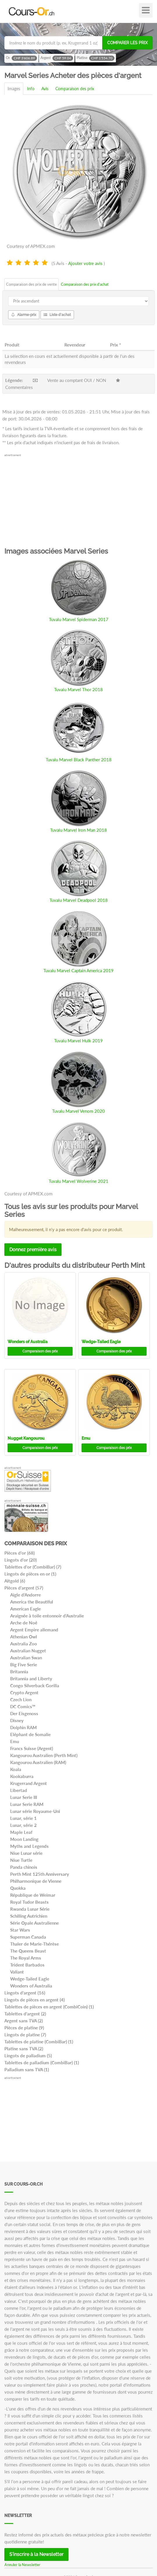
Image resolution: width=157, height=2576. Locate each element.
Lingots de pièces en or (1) (30, 1573)
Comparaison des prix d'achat (85, 284)
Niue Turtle (21, 1860)
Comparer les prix (127, 42)
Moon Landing (24, 1839)
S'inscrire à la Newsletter (36, 2554)
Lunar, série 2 (23, 1825)
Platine (95, 58)
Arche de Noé (23, 1622)
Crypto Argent (24, 1692)
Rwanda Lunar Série (30, 1909)
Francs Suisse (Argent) (31, 1748)
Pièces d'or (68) (19, 1552)
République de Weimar (32, 1895)
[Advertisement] (78, 498)
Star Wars (20, 1930)
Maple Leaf (21, 1832)
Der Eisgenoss (24, 1713)
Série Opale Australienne (34, 1923)
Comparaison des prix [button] (40, 1351)
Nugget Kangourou (26, 1438)
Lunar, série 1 (23, 1818)
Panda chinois (23, 1867)
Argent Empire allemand (34, 1629)
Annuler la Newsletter (22, 2564)
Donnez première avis (33, 1249)
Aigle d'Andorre (25, 1594)
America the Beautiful (31, 1601)
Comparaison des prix (74, 88)
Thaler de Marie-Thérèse (34, 1943)
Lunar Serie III (23, 1797)
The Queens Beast (28, 1950)
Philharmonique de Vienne (35, 1881)
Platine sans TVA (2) (23, 2048)
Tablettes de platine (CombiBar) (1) (38, 2041)
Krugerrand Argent (28, 1783)
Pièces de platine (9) (24, 2027)
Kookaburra (21, 1776)
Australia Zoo (23, 1643)
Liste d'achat (57, 315)
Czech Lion (20, 1699)
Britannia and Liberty (31, 1678)
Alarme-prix (23, 315)
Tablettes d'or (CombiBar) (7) (32, 1566)
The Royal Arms (25, 1957)
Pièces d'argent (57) (23, 1587)
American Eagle (25, 1608)
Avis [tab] (44, 88)
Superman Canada (28, 1936)
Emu (86, 1438)
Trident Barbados (27, 1964)
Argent (56, 58)
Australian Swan (26, 1657)
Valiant (17, 1971)
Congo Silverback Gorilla (34, 1685)
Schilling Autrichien (28, 1916)
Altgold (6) (14, 1580)
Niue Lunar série (26, 1853)
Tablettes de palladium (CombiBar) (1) (41, 2062)
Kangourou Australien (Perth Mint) (43, 1755)
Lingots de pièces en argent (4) (34, 1999)
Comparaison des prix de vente (31, 284)
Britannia (19, 1671)
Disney (17, 1720)
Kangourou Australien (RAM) (38, 1762)
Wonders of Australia (27, 1341)
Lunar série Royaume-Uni (35, 1811)
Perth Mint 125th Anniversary (39, 1874)
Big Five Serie (23, 1664)
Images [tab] (14, 88)
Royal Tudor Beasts (29, 1902)
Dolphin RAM (23, 1727)
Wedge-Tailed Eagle (101, 1341)
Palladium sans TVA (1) (26, 2069)
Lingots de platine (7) (25, 2034)
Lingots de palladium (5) (28, 2055)
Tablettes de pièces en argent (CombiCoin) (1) (49, 2006)
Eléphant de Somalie (30, 1734)
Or (21, 58)
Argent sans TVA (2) (23, 2020)
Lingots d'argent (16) (24, 1992)
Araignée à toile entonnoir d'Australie (47, 1615)
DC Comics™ (22, 1706)
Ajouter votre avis (85, 263)
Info (30, 88)
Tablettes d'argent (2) (25, 2013)
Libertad (18, 1790)
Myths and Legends (29, 1846)
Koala (15, 1769)
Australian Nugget (28, 1650)
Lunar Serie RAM (26, 1804)
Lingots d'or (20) (20, 1559)
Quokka (18, 1888)
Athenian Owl (23, 1636)
